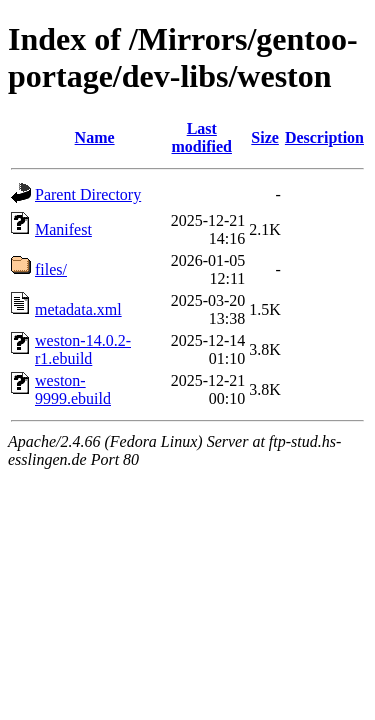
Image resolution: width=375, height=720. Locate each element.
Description (324, 137)
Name (95, 137)
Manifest (63, 229)
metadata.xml (78, 309)
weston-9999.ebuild (73, 389)
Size (265, 137)
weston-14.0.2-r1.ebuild (83, 349)
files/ (51, 269)
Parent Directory (88, 194)
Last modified (202, 137)
